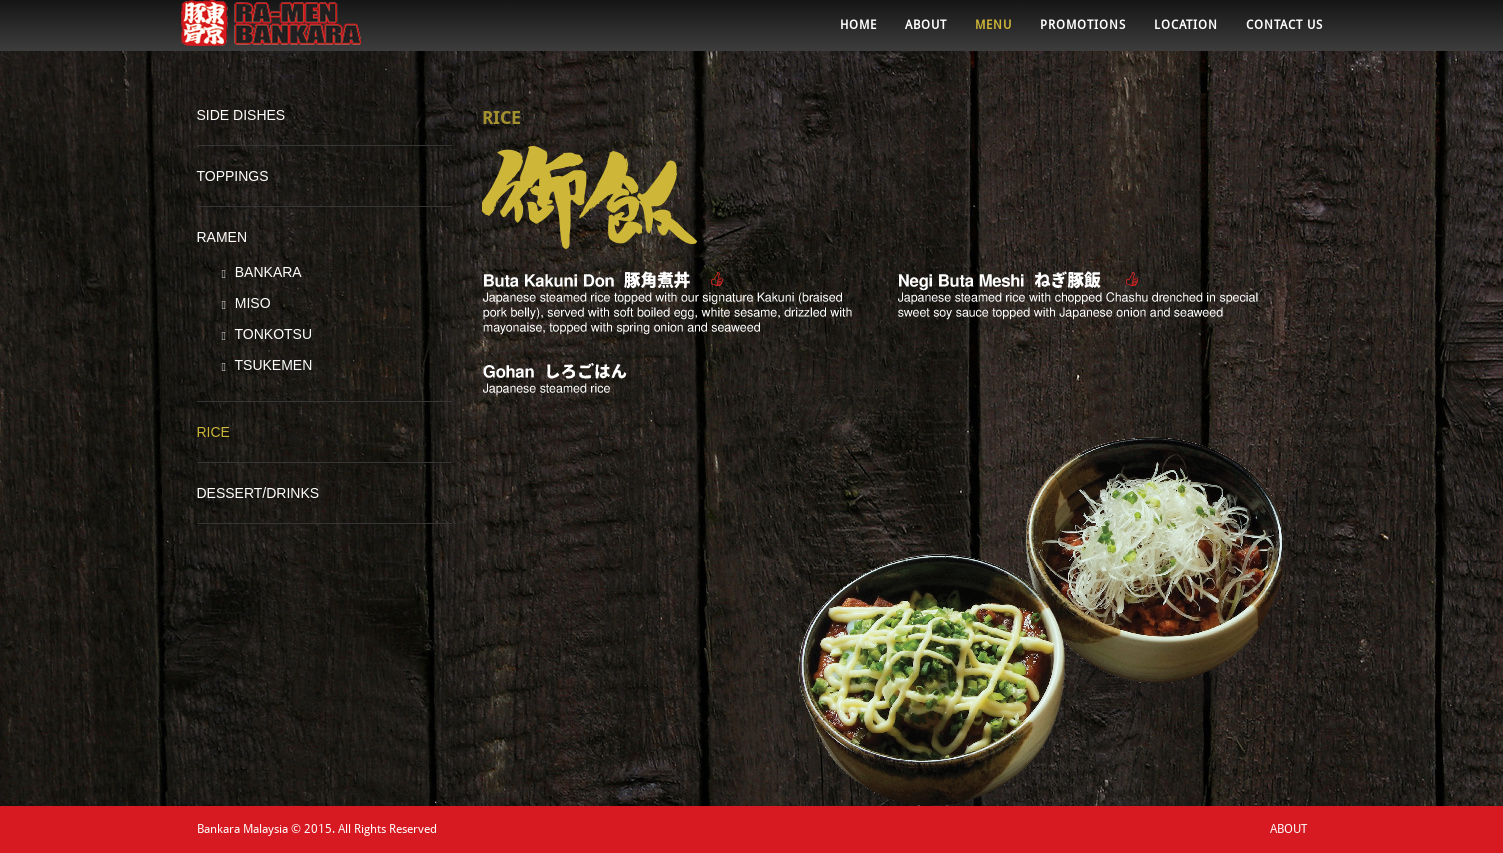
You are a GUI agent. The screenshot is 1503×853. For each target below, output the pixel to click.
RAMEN (222, 237)
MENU (993, 35)
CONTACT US (1284, 35)
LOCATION (1186, 35)
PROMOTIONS (1083, 35)
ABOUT (926, 35)
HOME (858, 35)
